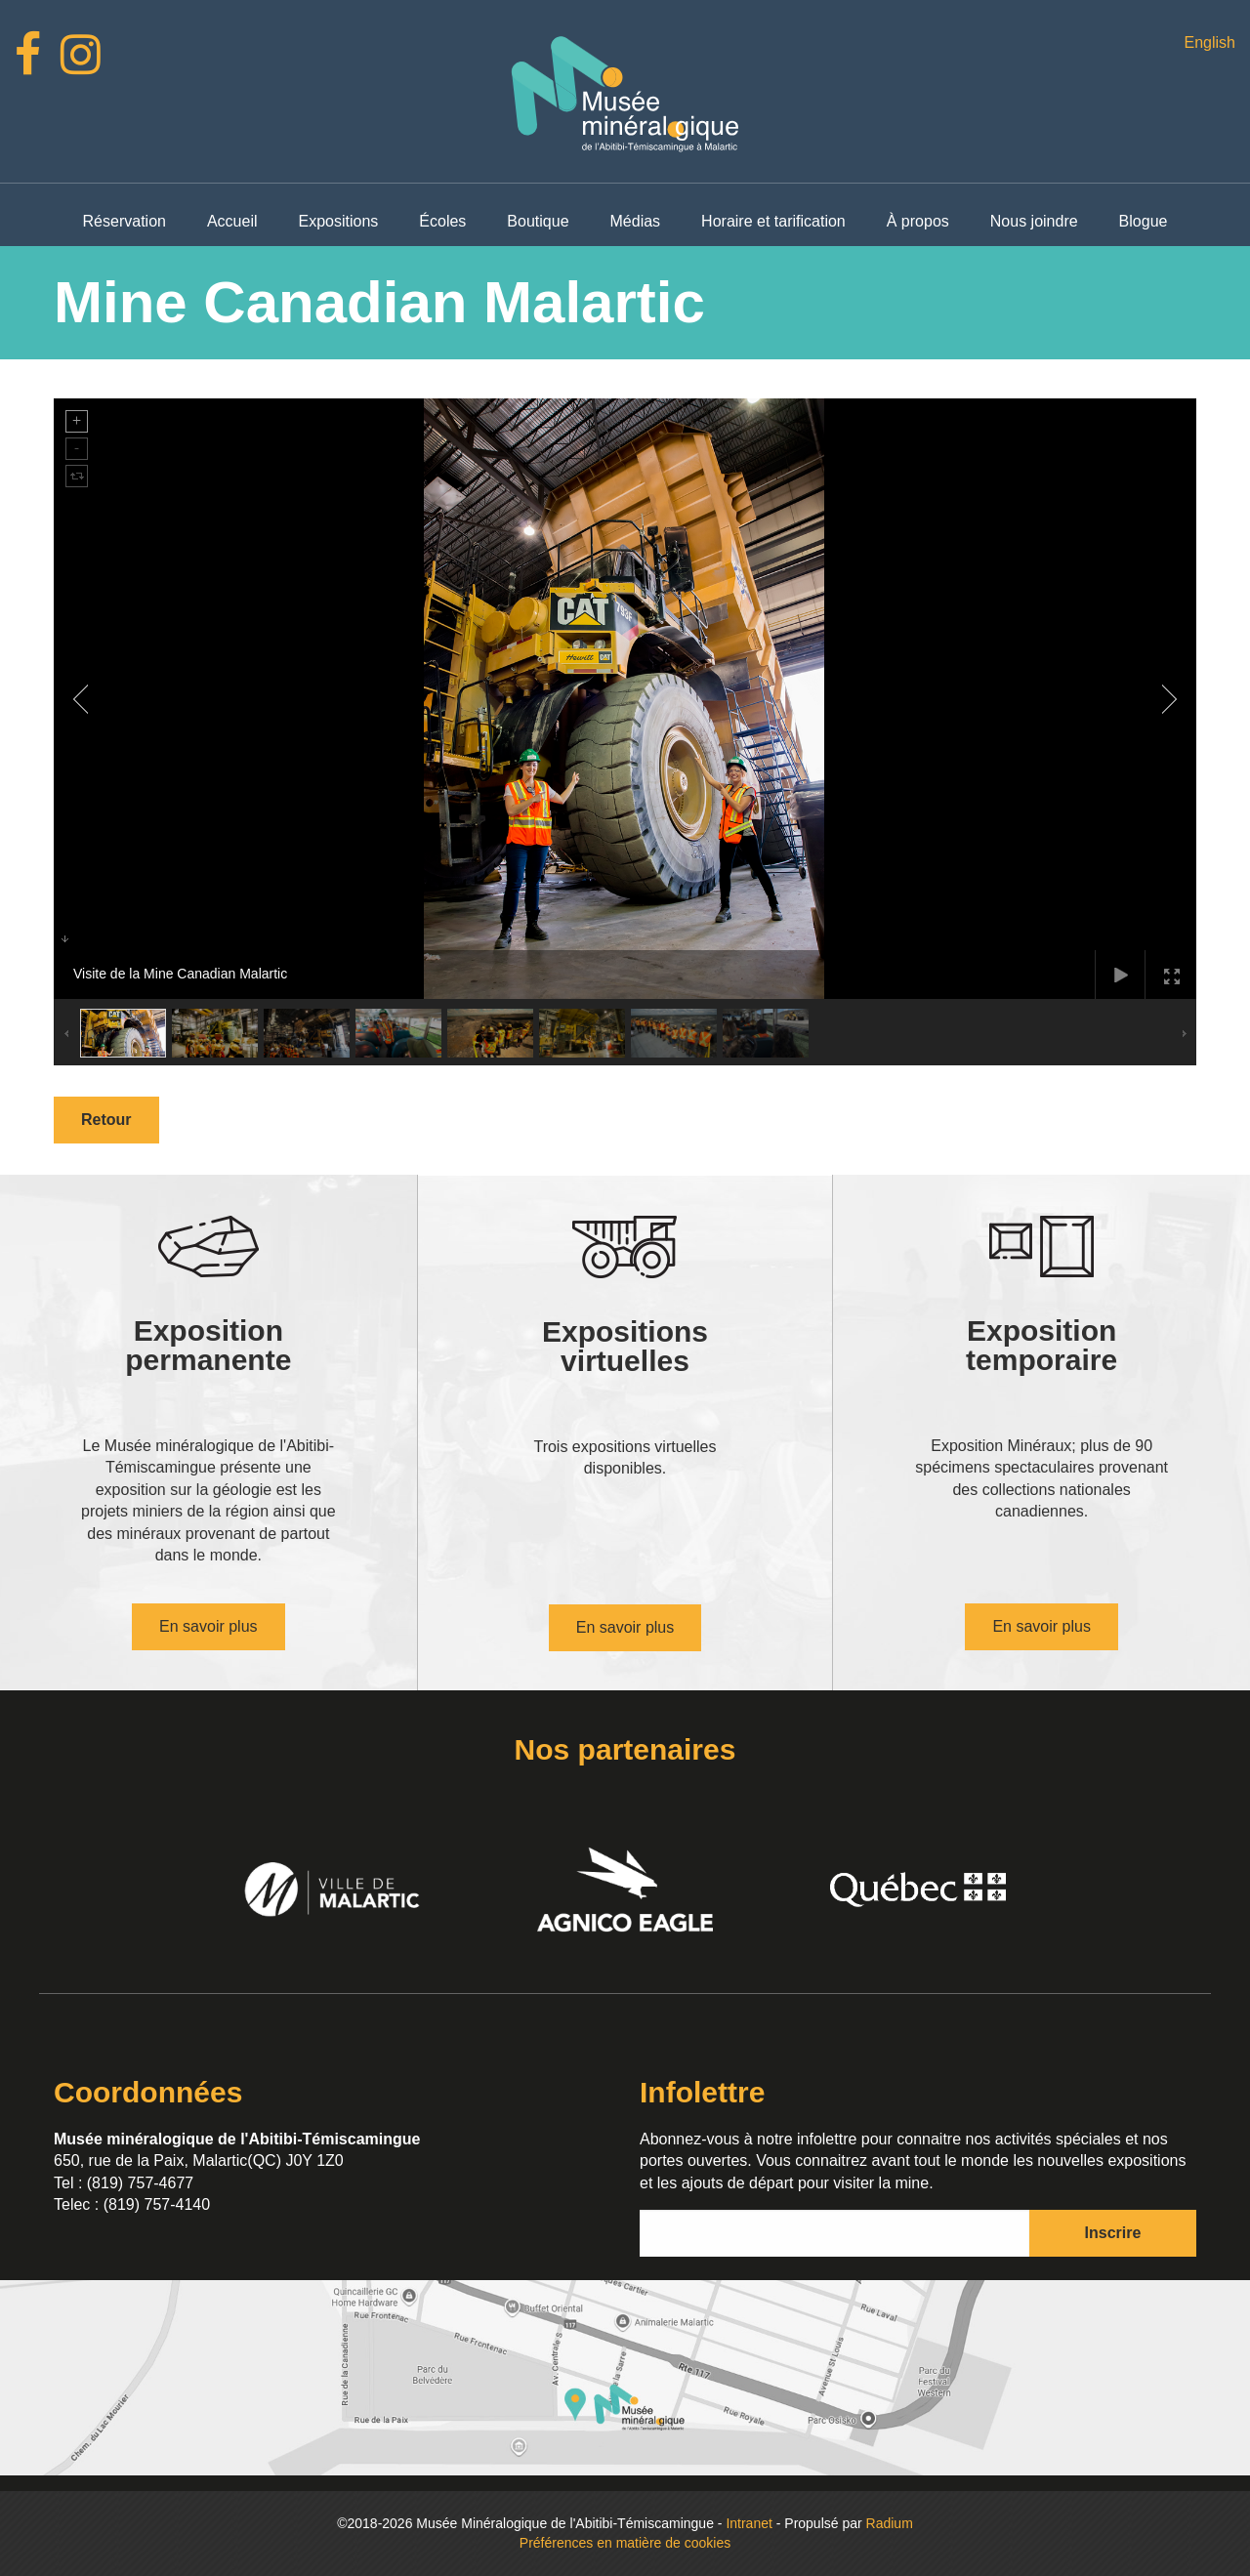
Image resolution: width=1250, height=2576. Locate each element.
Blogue (1143, 221)
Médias (635, 221)
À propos (918, 221)
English (1209, 42)
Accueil (232, 221)
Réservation (124, 221)
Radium (889, 2523)
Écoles (442, 221)
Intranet (748, 2523)
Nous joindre (1034, 221)
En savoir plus (208, 1626)
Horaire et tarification (773, 221)
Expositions (339, 221)
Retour (106, 1119)
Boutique (537, 221)
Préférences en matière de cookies (625, 2543)
